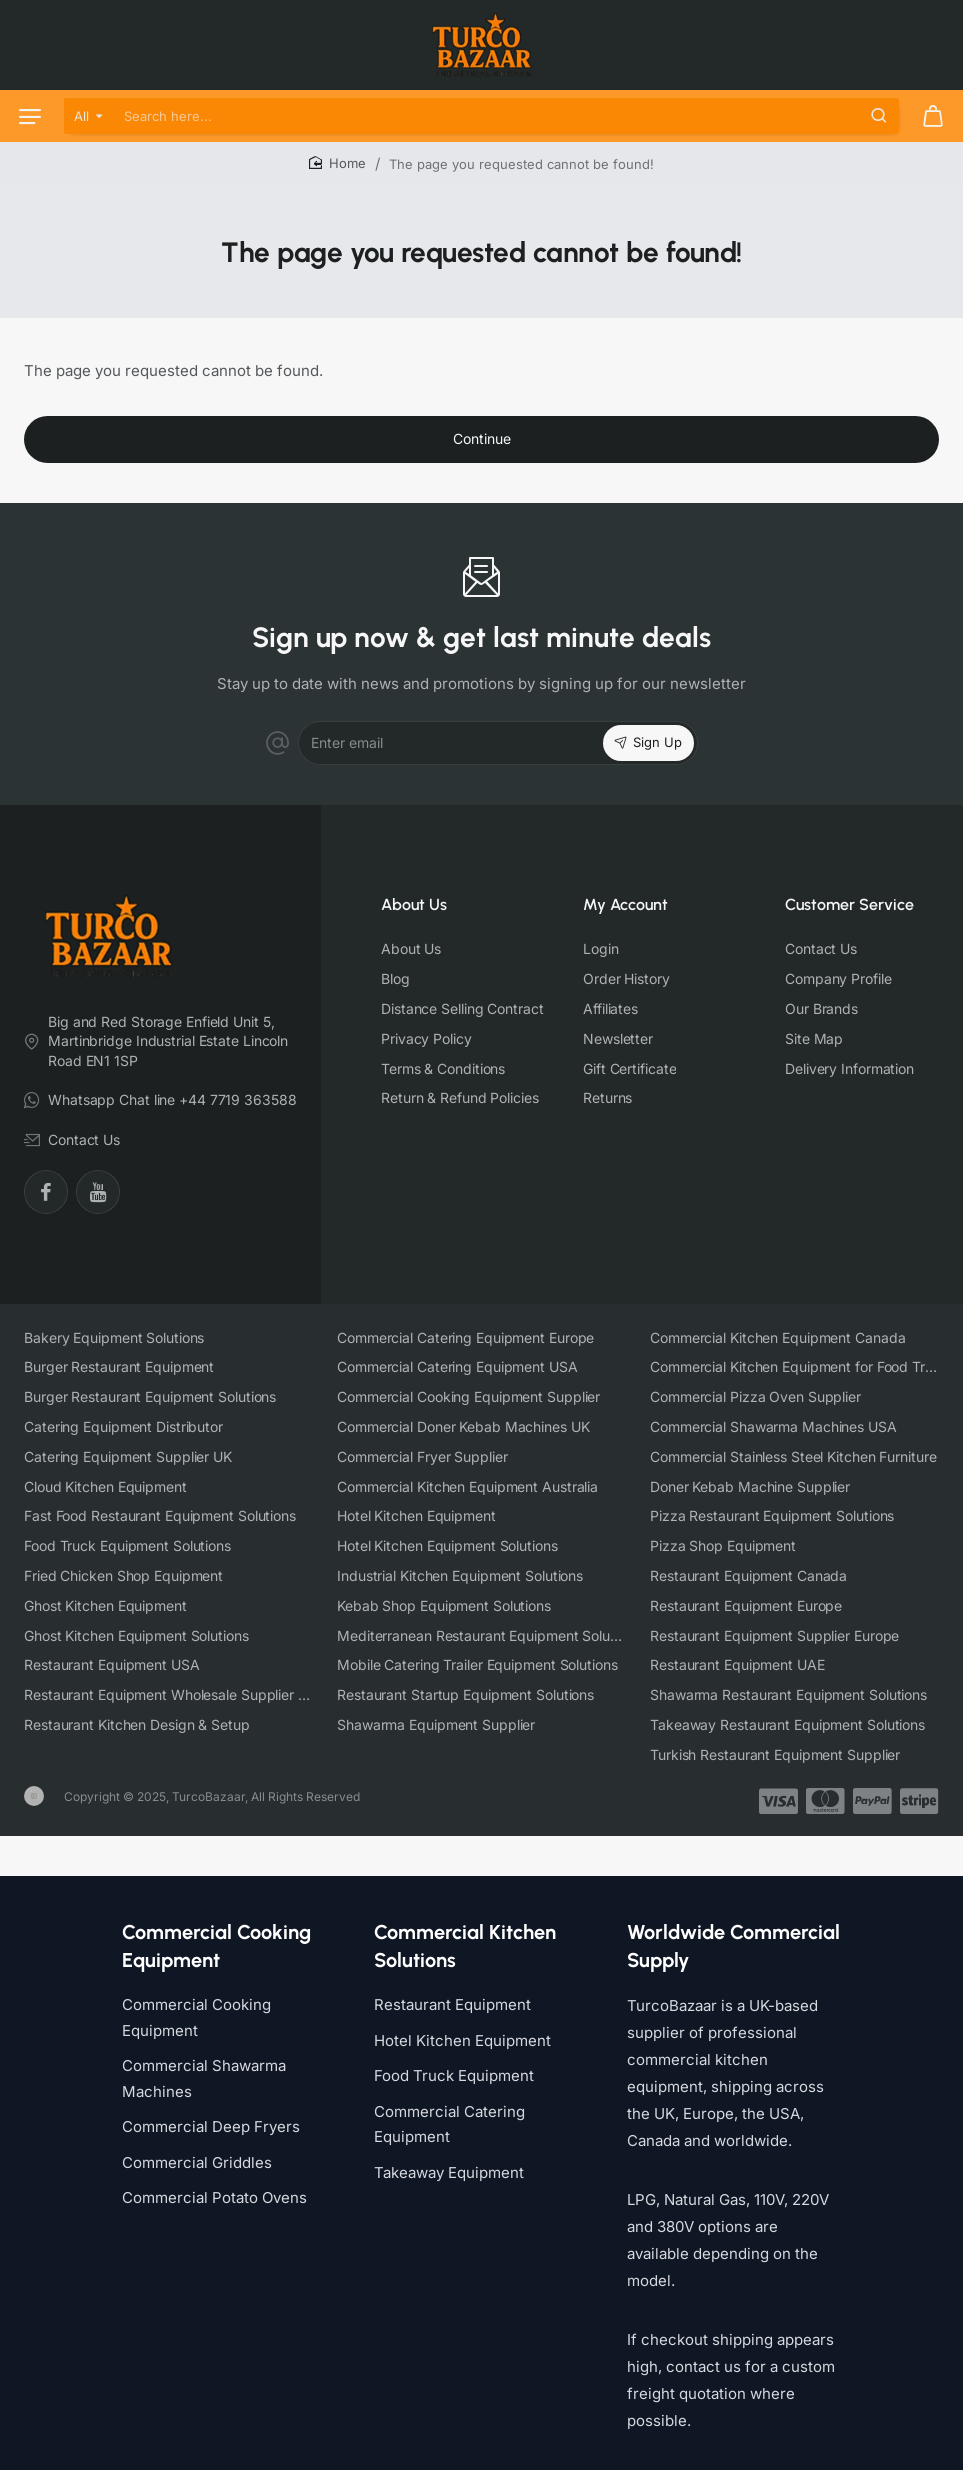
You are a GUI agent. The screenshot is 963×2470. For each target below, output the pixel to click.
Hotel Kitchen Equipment (462, 2022)
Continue (482, 438)
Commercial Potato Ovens (214, 2179)
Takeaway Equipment (449, 2154)
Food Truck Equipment (454, 2057)
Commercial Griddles (197, 2144)
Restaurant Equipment (452, 1986)
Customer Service (849, 904)
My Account (625, 904)
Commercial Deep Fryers (211, 2108)
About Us (414, 904)
